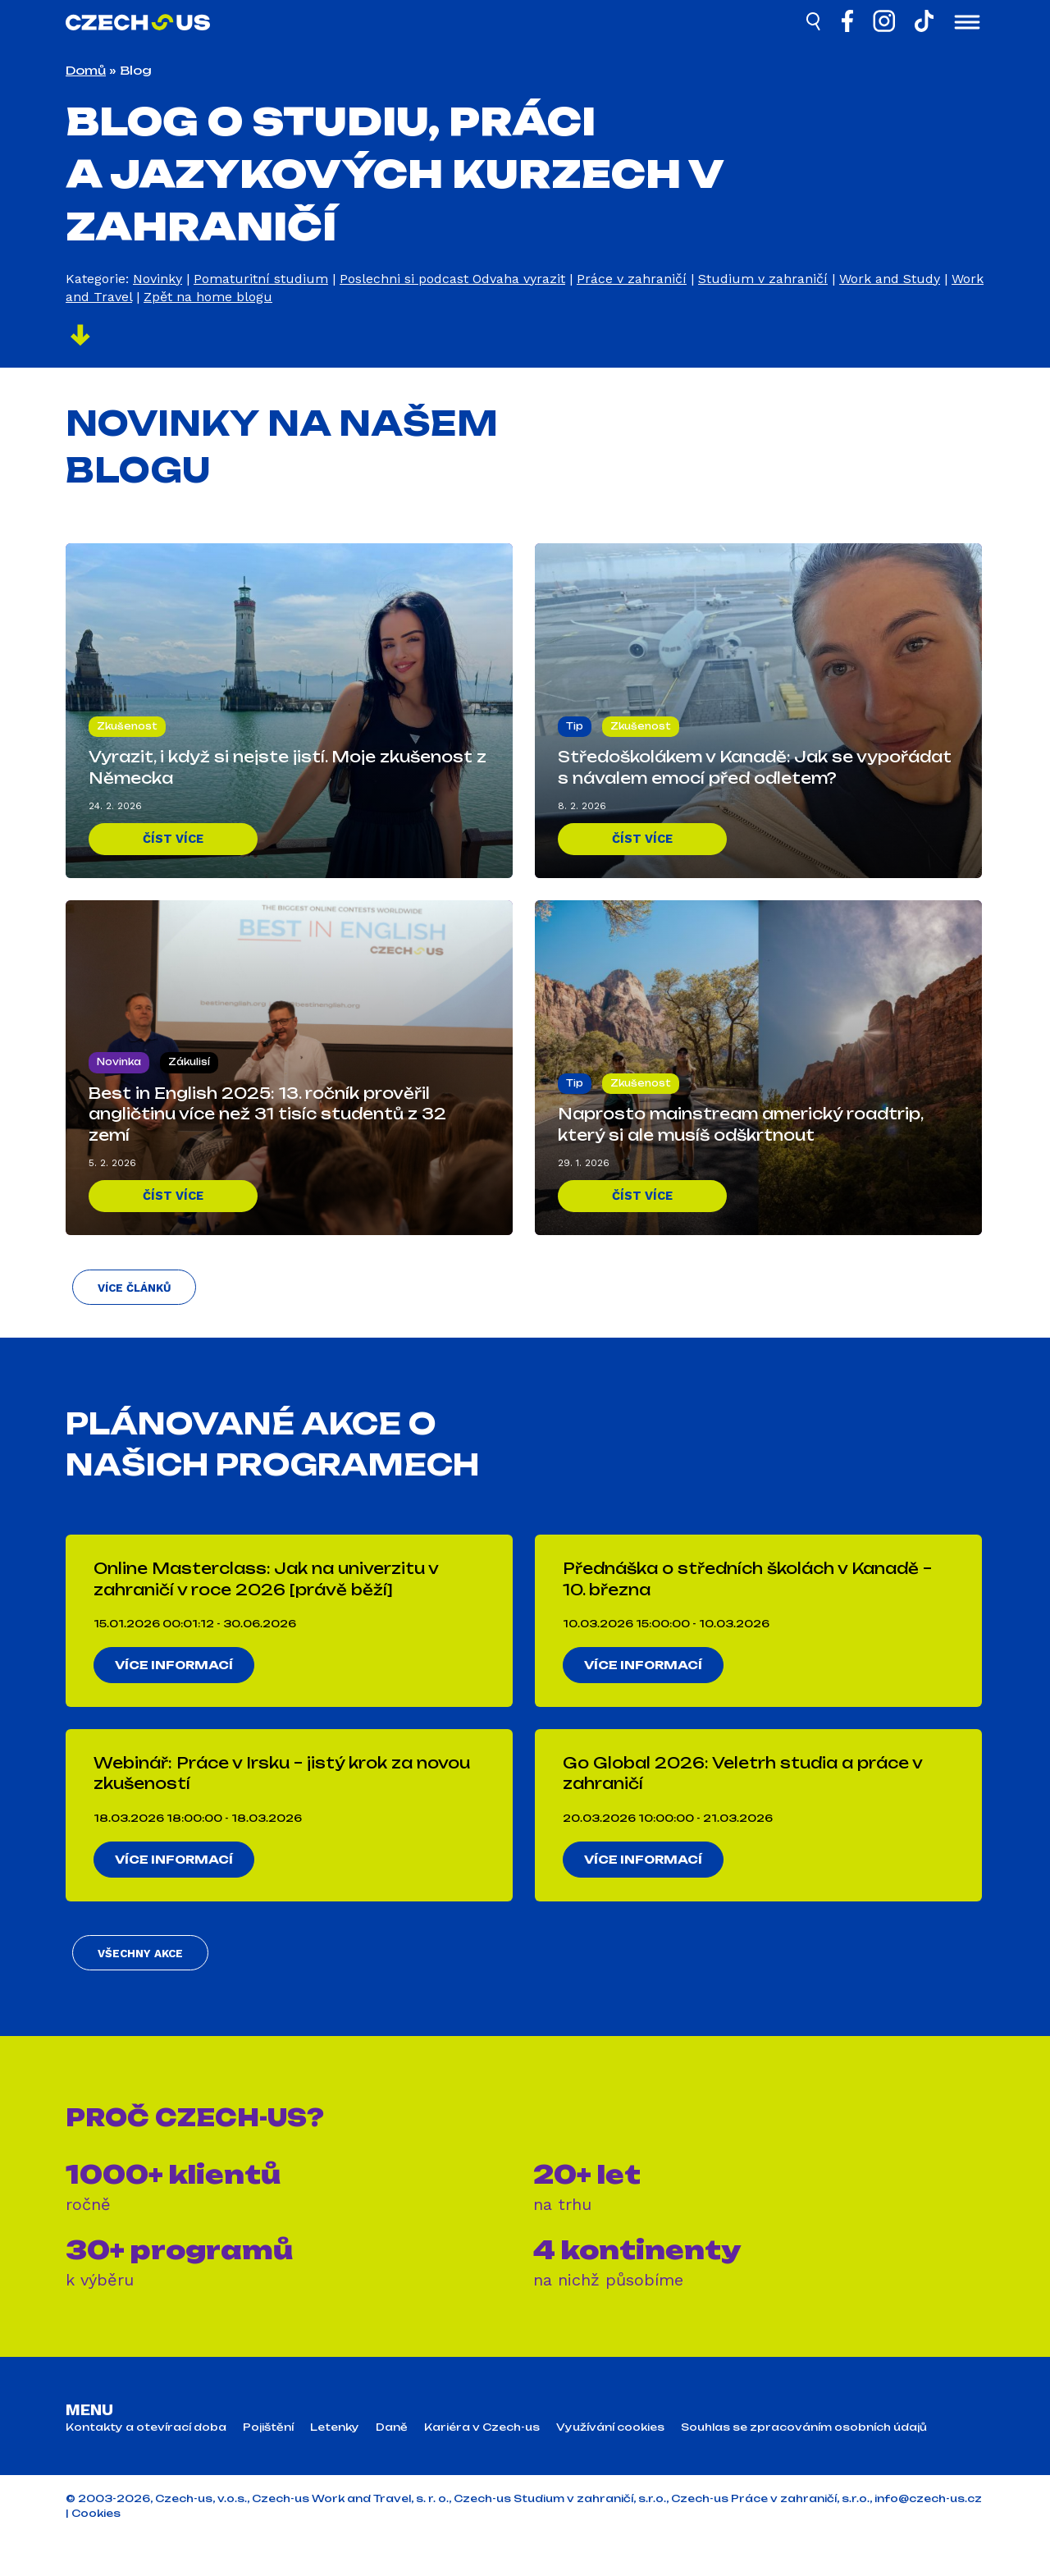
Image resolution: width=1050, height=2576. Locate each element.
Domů (86, 70)
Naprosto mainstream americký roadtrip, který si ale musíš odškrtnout (740, 1121)
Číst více (173, 836)
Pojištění (268, 2467)
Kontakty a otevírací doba (146, 2467)
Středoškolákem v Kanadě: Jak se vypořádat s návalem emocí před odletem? (755, 764)
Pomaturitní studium (261, 278)
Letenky (334, 2467)
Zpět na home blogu (208, 296)
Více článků (130, 1299)
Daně (392, 2467)
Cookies (96, 2552)
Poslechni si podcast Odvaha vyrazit (452, 278)
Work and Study (889, 278)
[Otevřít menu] (967, 24)
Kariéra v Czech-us (482, 2467)
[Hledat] (814, 24)
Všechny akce (135, 1990)
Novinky (157, 278)
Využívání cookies (610, 2467)
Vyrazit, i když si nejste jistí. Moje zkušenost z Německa (287, 764)
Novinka (119, 1058)
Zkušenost (127, 722)
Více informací (180, 1683)
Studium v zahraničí (763, 278)
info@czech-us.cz (928, 2538)
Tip (574, 722)
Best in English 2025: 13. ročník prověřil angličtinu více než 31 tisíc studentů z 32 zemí (267, 1110)
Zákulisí (189, 1058)
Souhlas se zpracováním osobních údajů (804, 2467)
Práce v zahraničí (632, 278)
